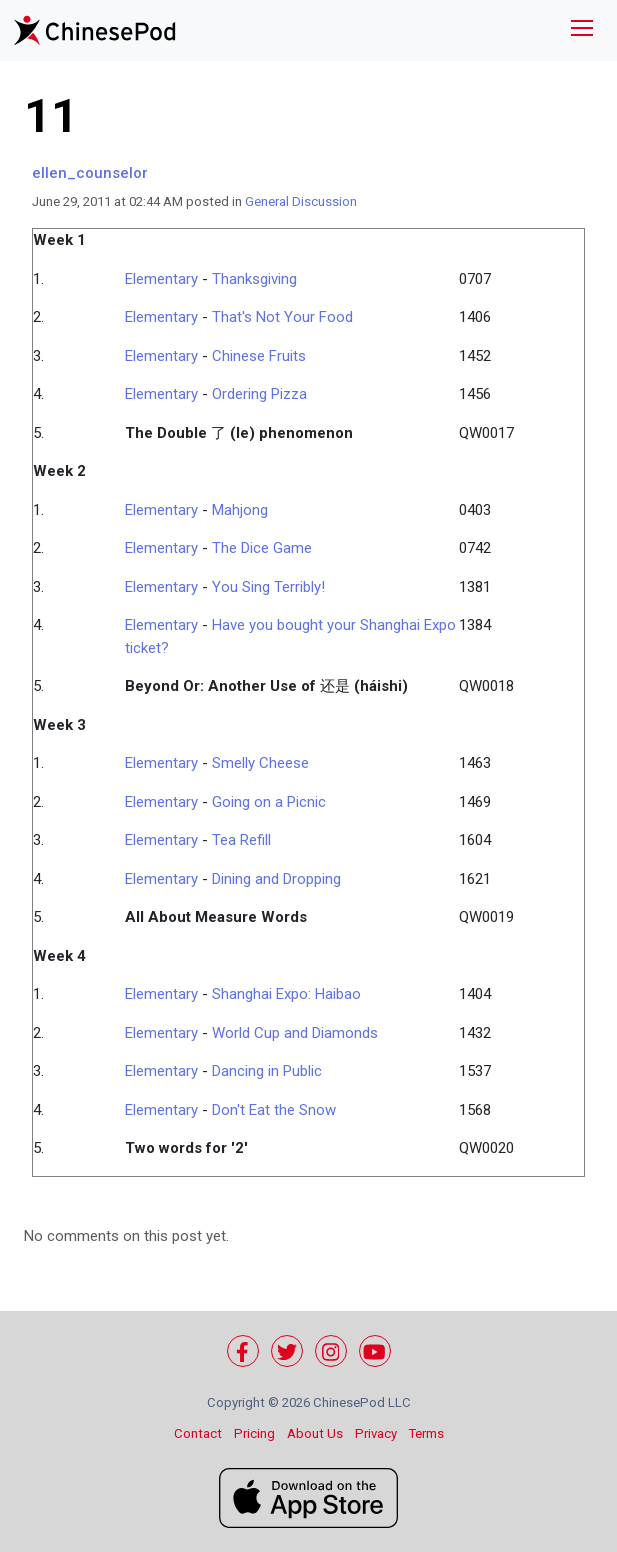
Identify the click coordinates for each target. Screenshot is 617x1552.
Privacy (376, 1433)
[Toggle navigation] (582, 30)
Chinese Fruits (259, 356)
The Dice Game (262, 548)
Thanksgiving (254, 279)
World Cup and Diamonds (295, 1033)
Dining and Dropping (276, 879)
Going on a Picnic (269, 802)
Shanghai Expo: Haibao (286, 994)
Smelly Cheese (260, 763)
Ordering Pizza (259, 394)
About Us (315, 1433)
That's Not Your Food (282, 317)
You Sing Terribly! (268, 587)
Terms (426, 1433)
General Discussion (301, 201)
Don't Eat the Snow (274, 1110)
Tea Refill (241, 840)
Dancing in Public (267, 1071)
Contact (198, 1433)
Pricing (254, 1433)
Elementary (161, 279)
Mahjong (240, 510)
